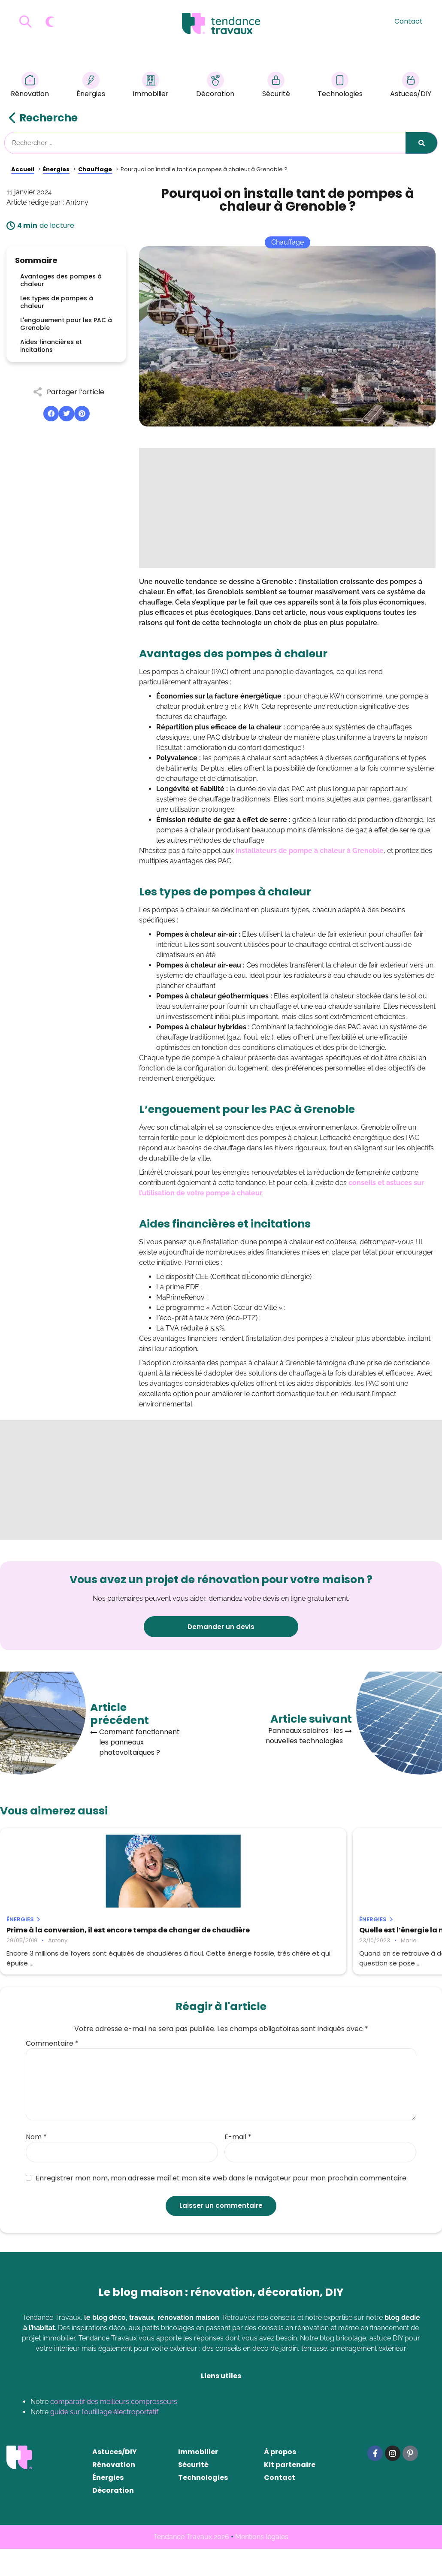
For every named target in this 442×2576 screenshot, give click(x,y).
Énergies (90, 86)
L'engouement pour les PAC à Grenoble (66, 324)
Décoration (215, 86)
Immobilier (151, 86)
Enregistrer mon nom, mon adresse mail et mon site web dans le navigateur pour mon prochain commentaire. (217, 2205)
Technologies (340, 86)
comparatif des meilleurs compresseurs (113, 2429)
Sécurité (276, 86)
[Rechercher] (421, 143)
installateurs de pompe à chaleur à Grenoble (310, 851)
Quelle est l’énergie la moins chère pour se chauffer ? (218, 1934)
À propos (280, 2479)
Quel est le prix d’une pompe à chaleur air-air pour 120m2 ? (360, 1934)
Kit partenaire (289, 2492)
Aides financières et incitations (51, 346)
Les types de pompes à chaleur (56, 302)
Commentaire (52, 2070)
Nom (36, 2164)
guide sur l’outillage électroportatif (104, 2439)
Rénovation (30, 86)
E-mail (237, 2164)
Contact (408, 21)
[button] (51, 413)
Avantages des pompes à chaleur (61, 280)
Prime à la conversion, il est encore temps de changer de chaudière (69, 1934)
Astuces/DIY (410, 86)
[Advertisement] (287, 508)
